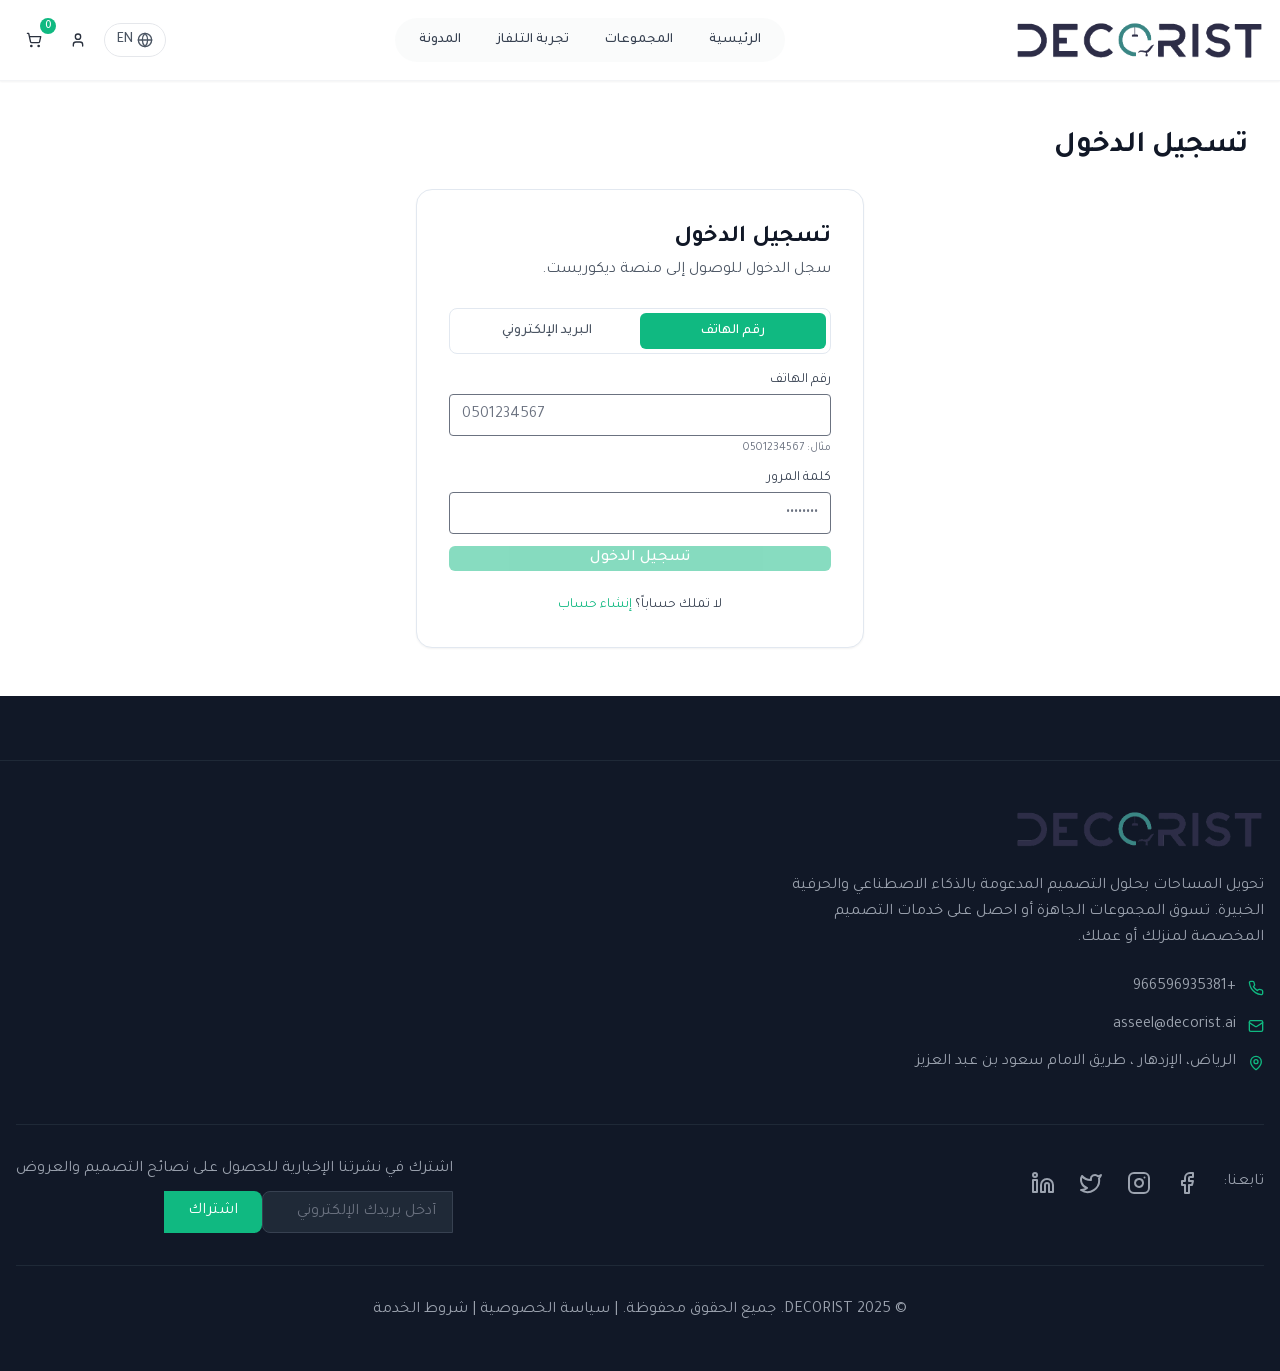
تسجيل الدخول (640, 558)
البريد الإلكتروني (547, 331)
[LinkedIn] (1043, 1183)
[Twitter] (1091, 1183)
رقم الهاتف (733, 331)
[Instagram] (1139, 1183)
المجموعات (639, 40)
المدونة (440, 40)
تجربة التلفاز (533, 40)
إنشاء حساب (595, 605)
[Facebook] (1187, 1183)
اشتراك (213, 1211)
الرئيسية (735, 40)
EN (135, 40)
